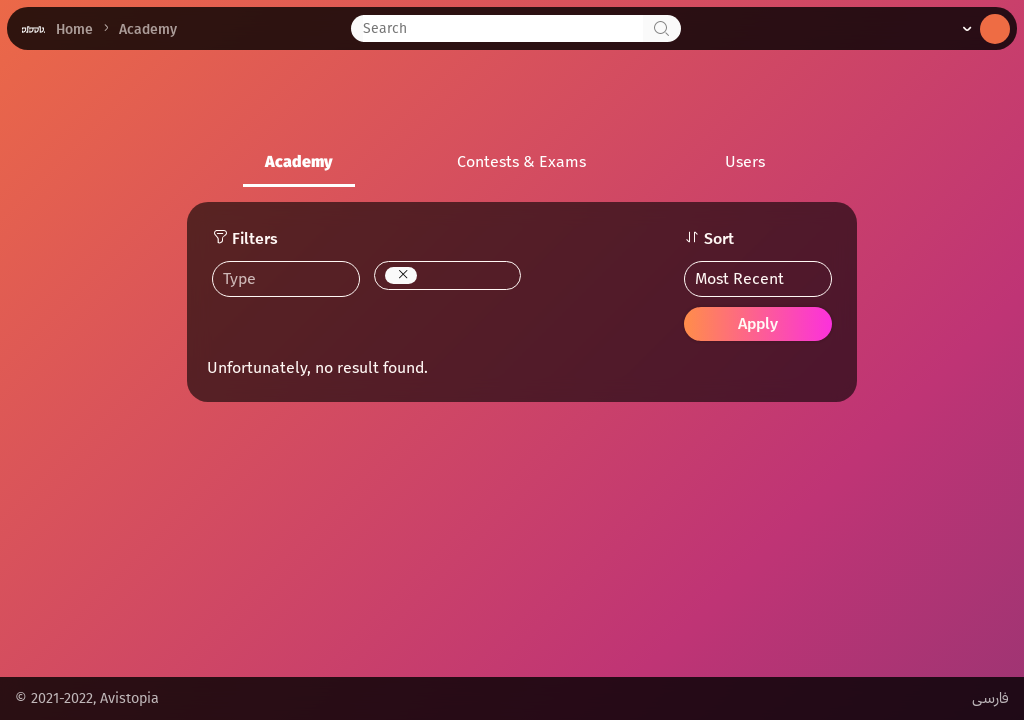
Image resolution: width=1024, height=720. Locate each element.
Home (74, 29)
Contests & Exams (521, 161)
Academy (299, 161)
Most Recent (739, 278)
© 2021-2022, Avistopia (87, 698)
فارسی (990, 698)
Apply (758, 323)
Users (745, 161)
